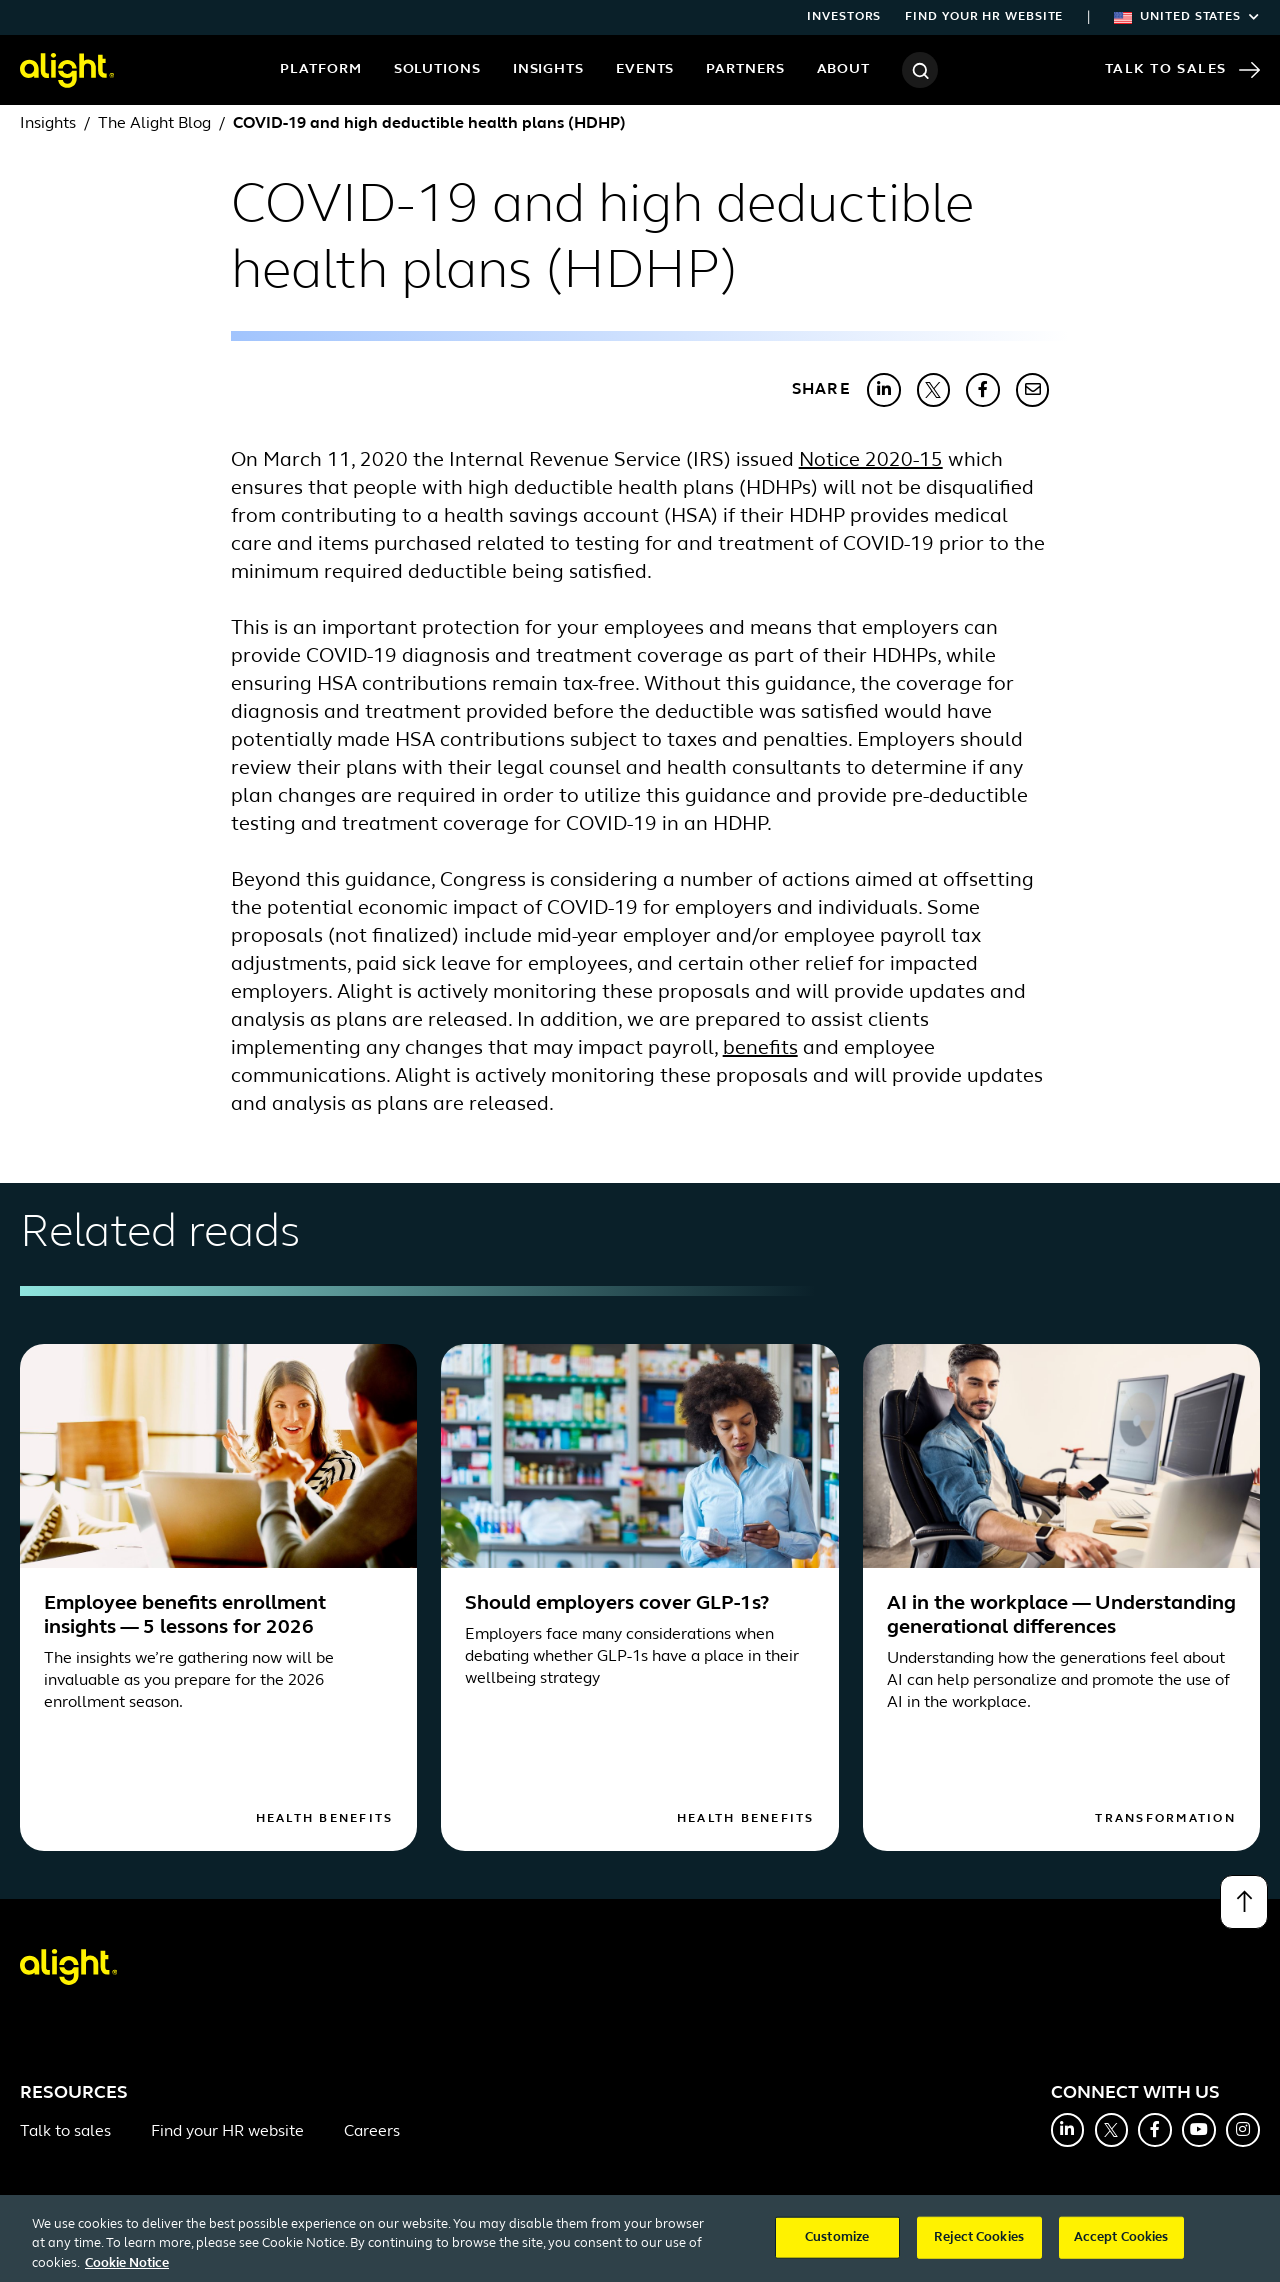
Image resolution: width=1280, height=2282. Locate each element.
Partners (745, 69)
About (844, 69)
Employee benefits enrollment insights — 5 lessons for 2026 (185, 1616)
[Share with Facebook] (983, 390)
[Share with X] (934, 390)
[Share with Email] (1033, 390)
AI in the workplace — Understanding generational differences (1061, 1616)
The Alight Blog (154, 124)
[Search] (920, 70)
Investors (844, 17)
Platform (320, 69)
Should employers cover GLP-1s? (617, 1604)
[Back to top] (1244, 1902)
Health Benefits (325, 1819)
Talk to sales (65, 2132)
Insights (548, 69)
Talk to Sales (1182, 70)
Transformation (1165, 1819)
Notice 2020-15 (871, 461)
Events (645, 69)
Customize (837, 2247)
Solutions (437, 69)
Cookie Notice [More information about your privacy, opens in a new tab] (127, 2273)
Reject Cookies (979, 2247)
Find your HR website (984, 17)
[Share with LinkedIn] (884, 390)
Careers (372, 2132)
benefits (760, 1049)
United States (1187, 17)
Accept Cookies (1121, 2247)
